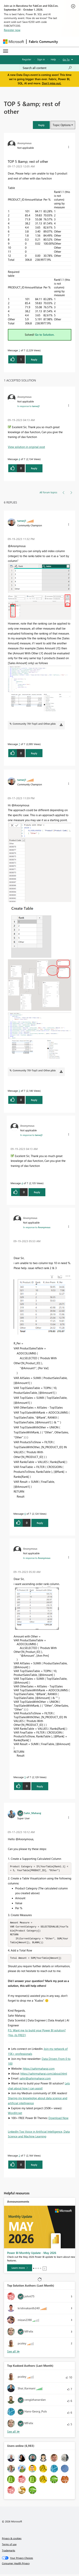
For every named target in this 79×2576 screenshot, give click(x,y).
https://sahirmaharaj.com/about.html (43, 2075)
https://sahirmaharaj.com (39, 2070)
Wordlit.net (15, 2115)
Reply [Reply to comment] (34, 468)
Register (26, 59)
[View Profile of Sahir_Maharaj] (32, 1813)
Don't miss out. (51, 83)
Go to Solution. (45, 334)
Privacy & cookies (12, 2540)
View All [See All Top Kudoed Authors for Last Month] (13, 2433)
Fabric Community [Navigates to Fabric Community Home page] (43, 41)
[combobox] (47, 67)
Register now (12, 30)
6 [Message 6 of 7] (25, 1513)
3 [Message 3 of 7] (19, 1090)
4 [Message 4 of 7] (19, 459)
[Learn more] (19, 2269)
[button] (41, 125)
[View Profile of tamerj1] (21, 521)
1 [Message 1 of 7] (19, 350)
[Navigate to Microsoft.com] (13, 41)
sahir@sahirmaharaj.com (35, 2080)
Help (53, 59)
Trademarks (8, 2552)
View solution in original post (26, 447)
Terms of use (9, 2546)
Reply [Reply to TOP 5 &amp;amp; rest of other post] (34, 359)
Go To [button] (66, 59)
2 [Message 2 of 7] (19, 2157)
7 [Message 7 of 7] (19, 744)
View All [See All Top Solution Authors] (13, 2353)
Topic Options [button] (62, 125)
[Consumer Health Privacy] (39, 2565)
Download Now (58, 2120)
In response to (28, 406)
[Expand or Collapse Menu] (5, 51)
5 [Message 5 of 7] (25, 1777)
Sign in (41, 59)
